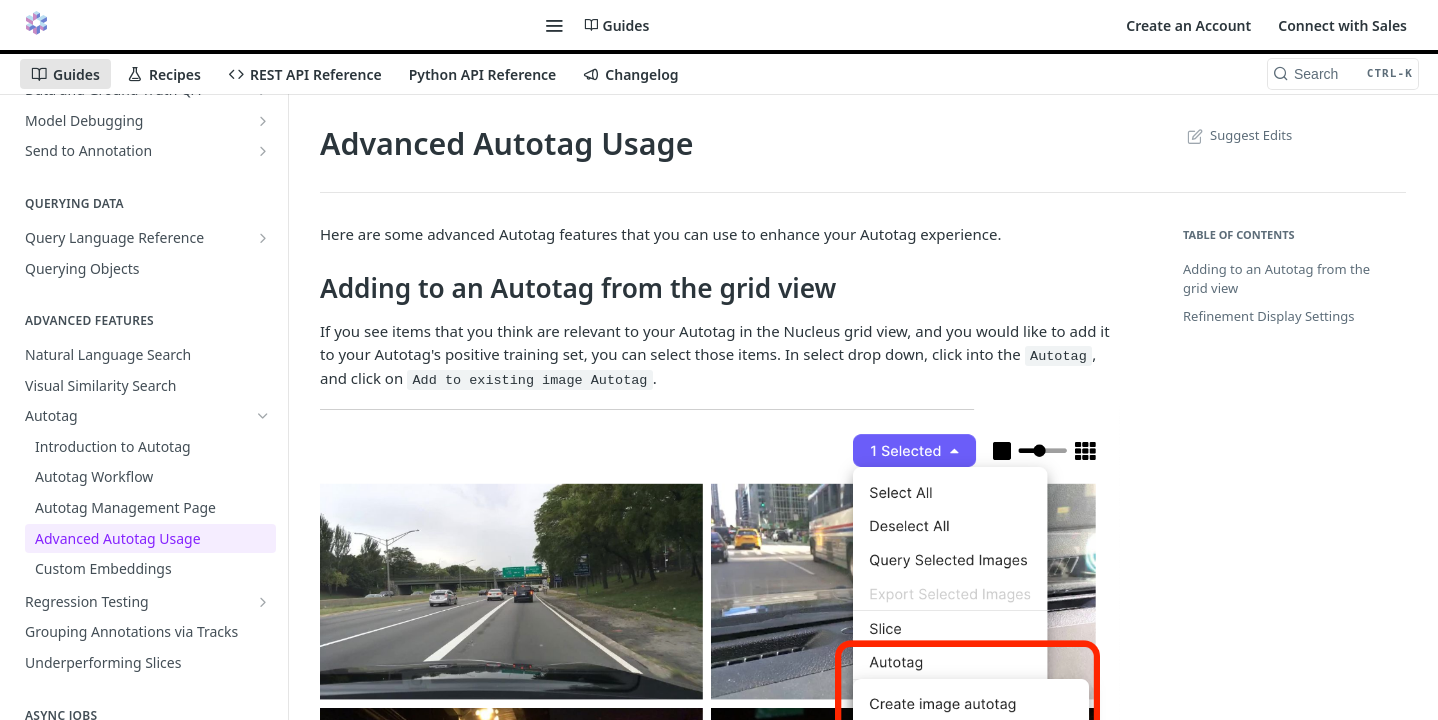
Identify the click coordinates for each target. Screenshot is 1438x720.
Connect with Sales (1342, 25)
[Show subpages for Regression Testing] (263, 602)
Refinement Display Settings (1268, 316)
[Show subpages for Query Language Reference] (263, 238)
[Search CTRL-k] (1343, 74)
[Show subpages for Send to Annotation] (263, 151)
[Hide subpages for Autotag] (263, 416)
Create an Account (1188, 25)
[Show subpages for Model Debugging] (263, 121)
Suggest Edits (1237, 135)
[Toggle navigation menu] (554, 25)
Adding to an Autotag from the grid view (1276, 279)
